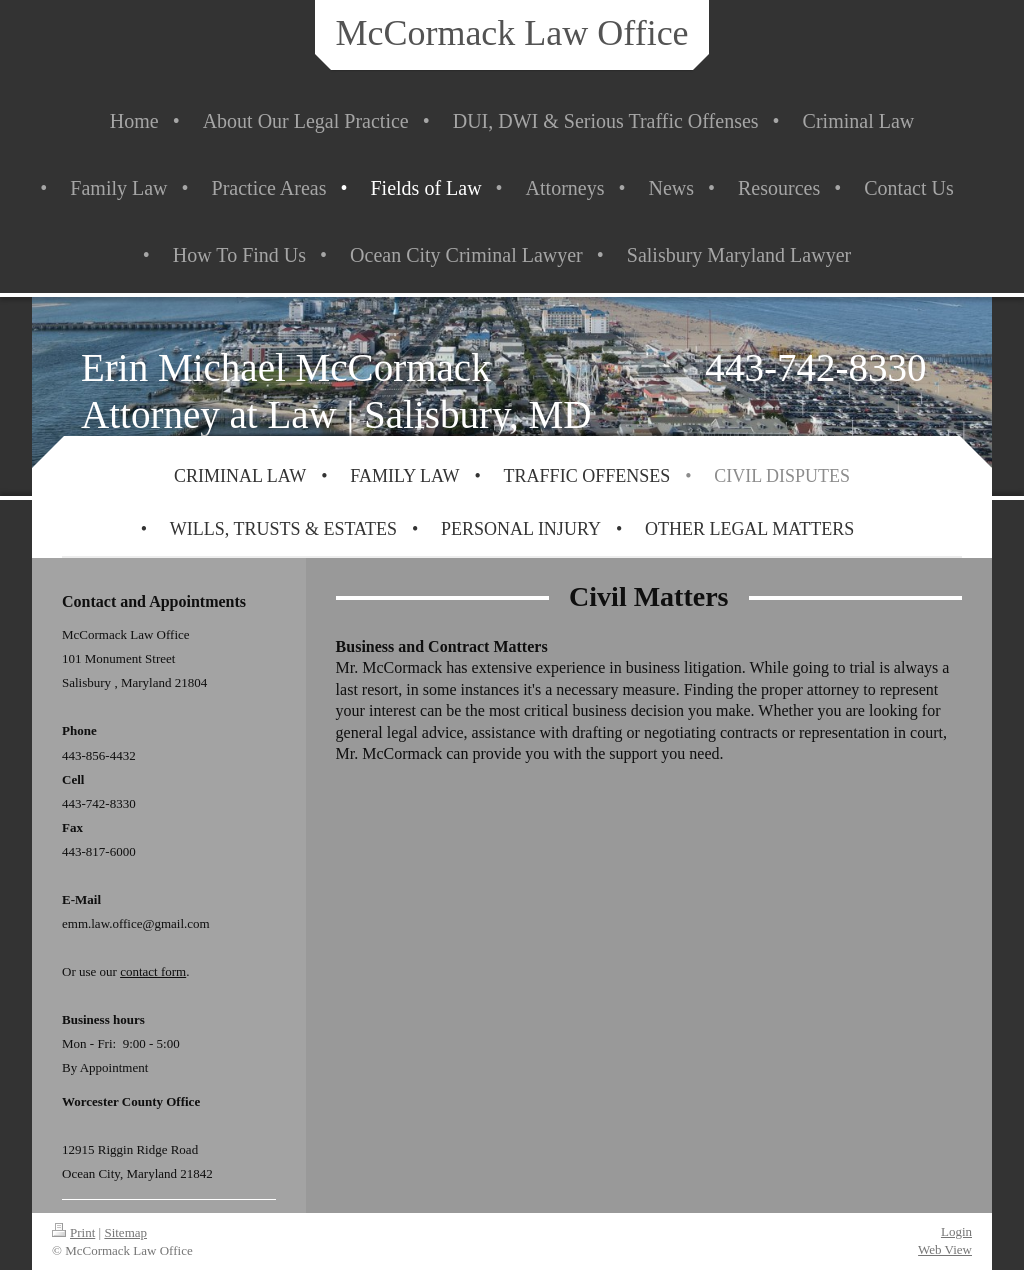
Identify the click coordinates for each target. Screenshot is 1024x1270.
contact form (153, 971)
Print (73, 1232)
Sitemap (125, 1232)
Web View (945, 1249)
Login (956, 1231)
